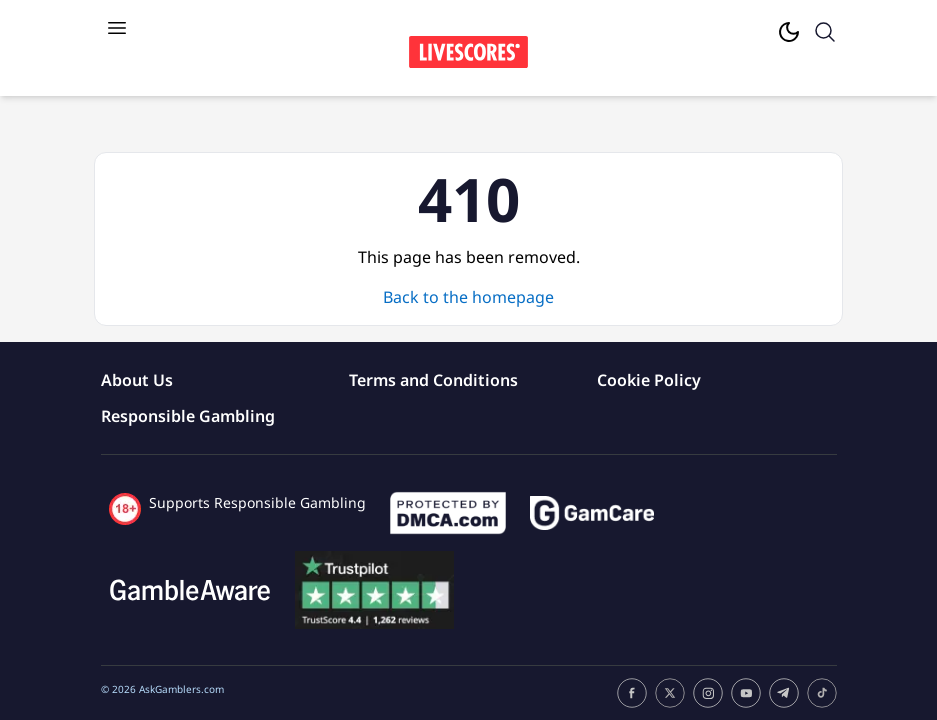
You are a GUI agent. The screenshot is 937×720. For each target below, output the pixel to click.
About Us (137, 380)
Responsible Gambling (188, 416)
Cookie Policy (649, 380)
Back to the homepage (468, 297)
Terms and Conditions (433, 380)
